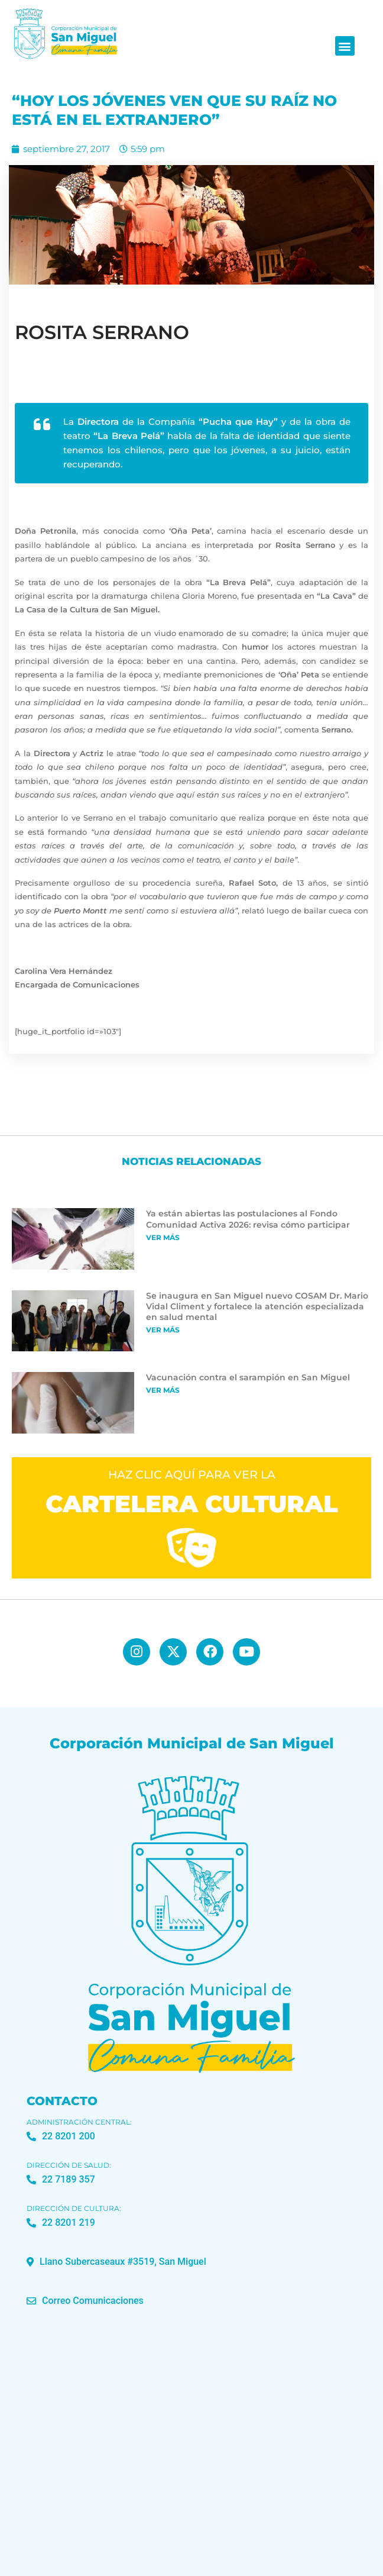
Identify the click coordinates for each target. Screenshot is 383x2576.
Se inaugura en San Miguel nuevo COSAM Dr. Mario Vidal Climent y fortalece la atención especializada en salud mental (257, 1306)
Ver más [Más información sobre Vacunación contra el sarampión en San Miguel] (163, 1390)
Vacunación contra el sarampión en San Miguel (248, 1377)
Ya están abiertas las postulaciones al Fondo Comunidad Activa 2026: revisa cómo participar (248, 1218)
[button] (345, 46)
